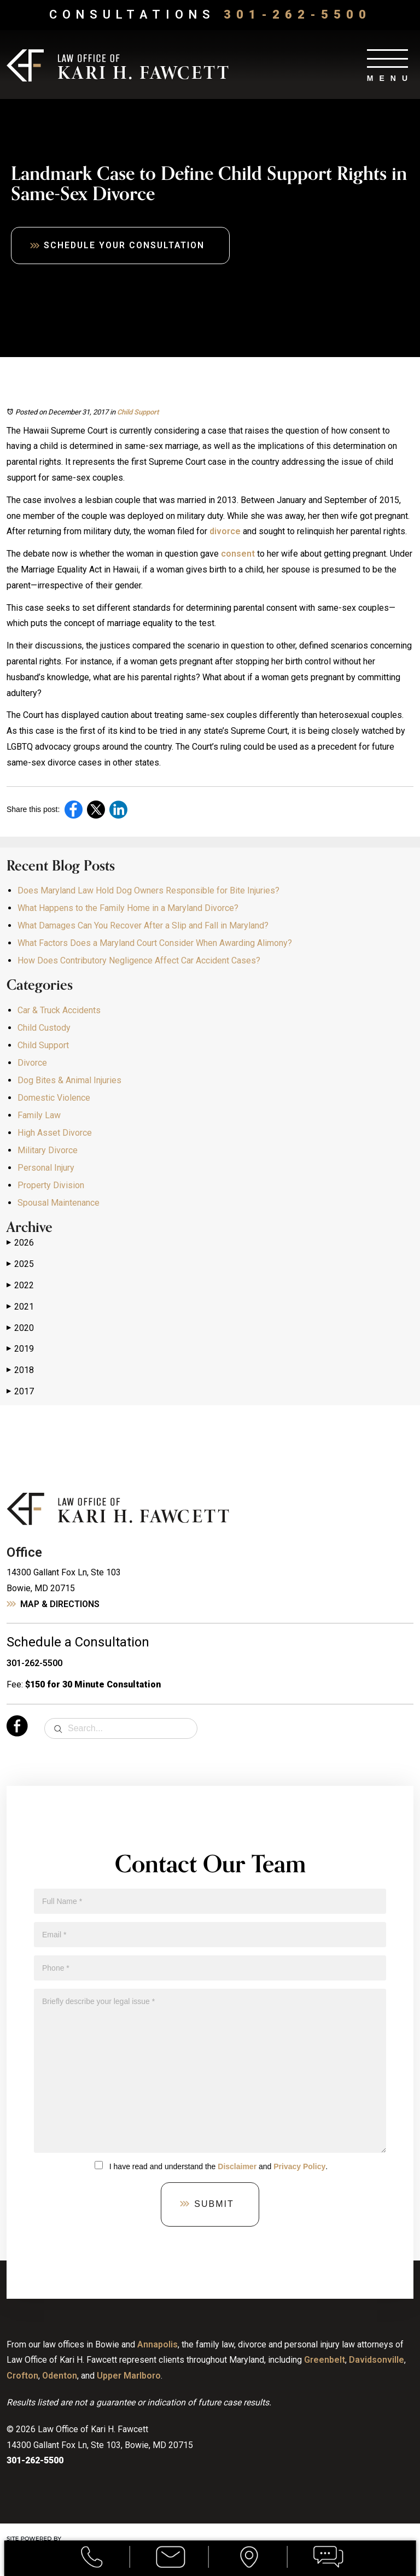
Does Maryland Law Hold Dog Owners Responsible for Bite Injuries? (148, 890)
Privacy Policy (299, 2166)
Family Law (39, 1115)
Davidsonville (376, 2360)
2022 (20, 1285)
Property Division (51, 1185)
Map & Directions (60, 1604)
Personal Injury (46, 1168)
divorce (225, 532)
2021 (20, 1307)
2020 (20, 1328)
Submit (214, 2204)
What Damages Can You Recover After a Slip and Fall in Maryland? (143, 925)
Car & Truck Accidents (59, 1010)
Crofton (22, 2375)
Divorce (32, 1063)
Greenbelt (324, 2360)
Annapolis (157, 2344)
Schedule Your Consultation (126, 245)
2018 (20, 1370)
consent (238, 553)
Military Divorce (48, 1150)
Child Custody (44, 1028)
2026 (20, 1243)
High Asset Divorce (55, 1133)
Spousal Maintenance (59, 1203)
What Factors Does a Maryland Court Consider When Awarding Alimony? (155, 943)
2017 (20, 1391)
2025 (20, 1264)
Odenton (59, 2375)
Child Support (138, 412)
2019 (20, 1349)
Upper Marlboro (129, 2375)
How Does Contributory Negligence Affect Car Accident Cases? (139, 960)
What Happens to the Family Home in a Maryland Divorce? (128, 908)
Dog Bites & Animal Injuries (69, 1080)
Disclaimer (237, 2166)
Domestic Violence (54, 1098)
